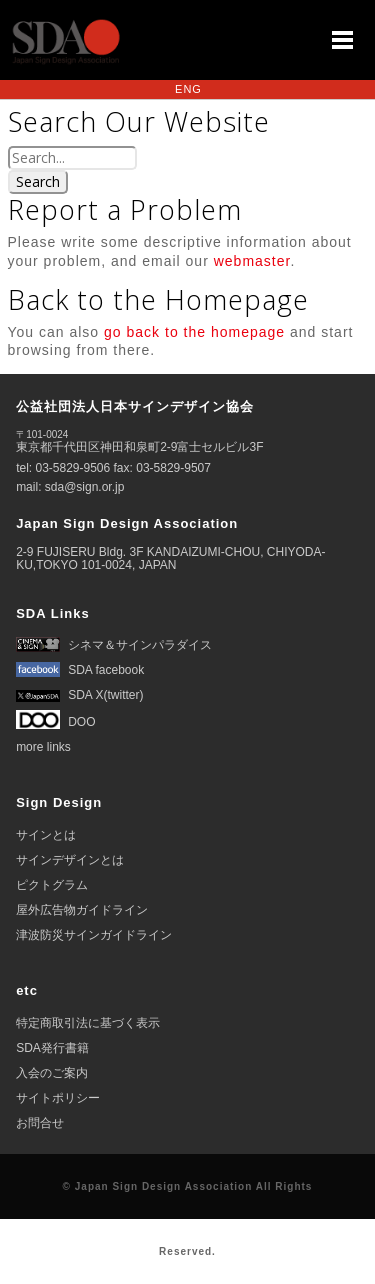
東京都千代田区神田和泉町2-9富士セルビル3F (139, 441)
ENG (188, 89)
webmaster (252, 261)
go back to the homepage (194, 332)
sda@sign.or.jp (85, 487)
